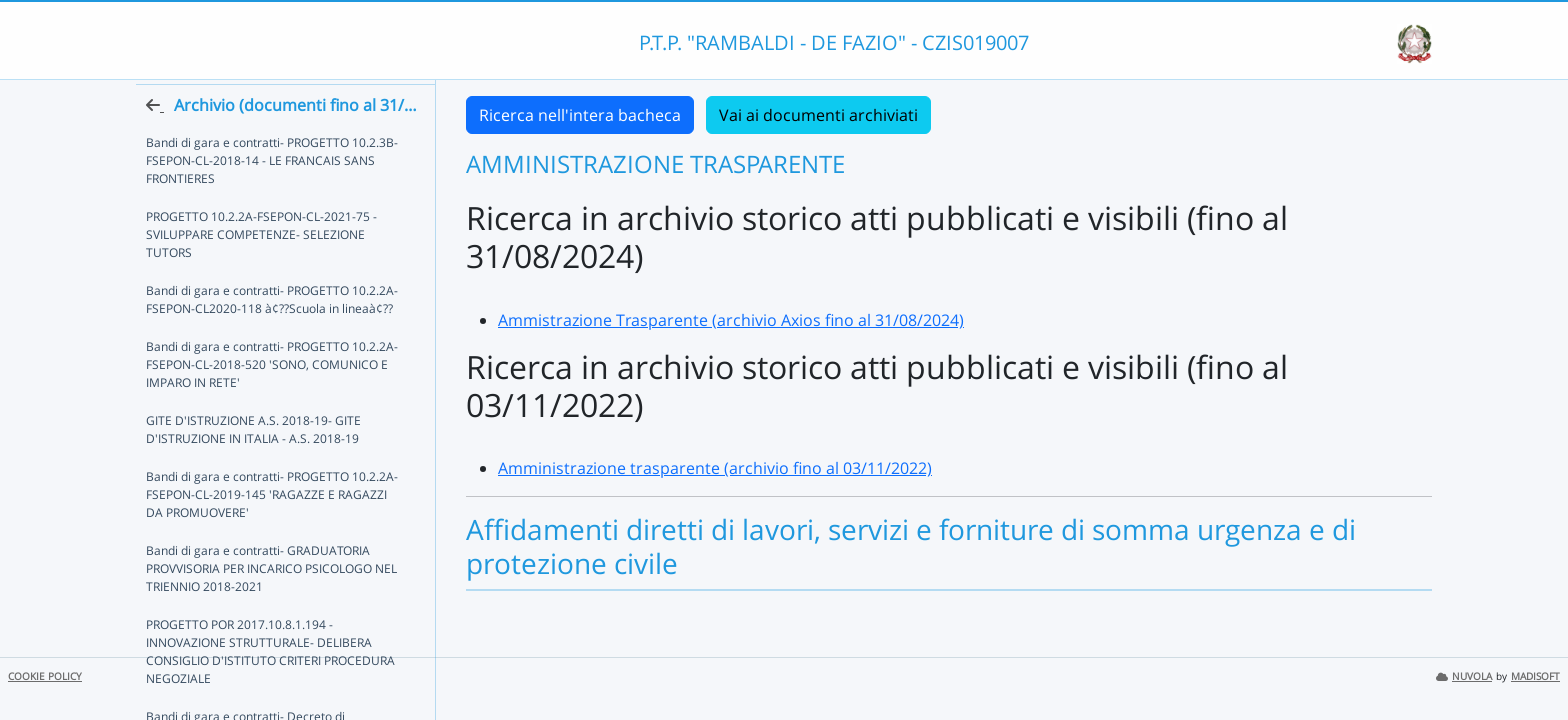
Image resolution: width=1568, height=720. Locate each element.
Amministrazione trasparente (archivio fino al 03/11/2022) (715, 468)
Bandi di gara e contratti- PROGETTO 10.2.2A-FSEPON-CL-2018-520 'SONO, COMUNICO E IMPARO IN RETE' (272, 400)
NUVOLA (1464, 676)
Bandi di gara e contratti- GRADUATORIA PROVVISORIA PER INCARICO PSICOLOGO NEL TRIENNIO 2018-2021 (271, 604)
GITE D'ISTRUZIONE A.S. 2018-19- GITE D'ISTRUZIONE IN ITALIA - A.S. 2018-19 (253, 465)
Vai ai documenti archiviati (818, 115)
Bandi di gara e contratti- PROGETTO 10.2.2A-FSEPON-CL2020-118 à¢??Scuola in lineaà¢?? (272, 335)
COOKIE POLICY (45, 676)
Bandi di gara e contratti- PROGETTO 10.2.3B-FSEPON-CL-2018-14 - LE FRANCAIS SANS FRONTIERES (272, 196)
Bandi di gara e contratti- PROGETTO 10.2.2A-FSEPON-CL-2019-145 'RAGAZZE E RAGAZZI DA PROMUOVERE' (276, 530)
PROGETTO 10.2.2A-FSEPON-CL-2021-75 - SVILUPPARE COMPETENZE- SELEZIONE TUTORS (261, 270)
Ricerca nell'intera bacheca (580, 115)
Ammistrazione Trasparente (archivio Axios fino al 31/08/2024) (731, 320)
